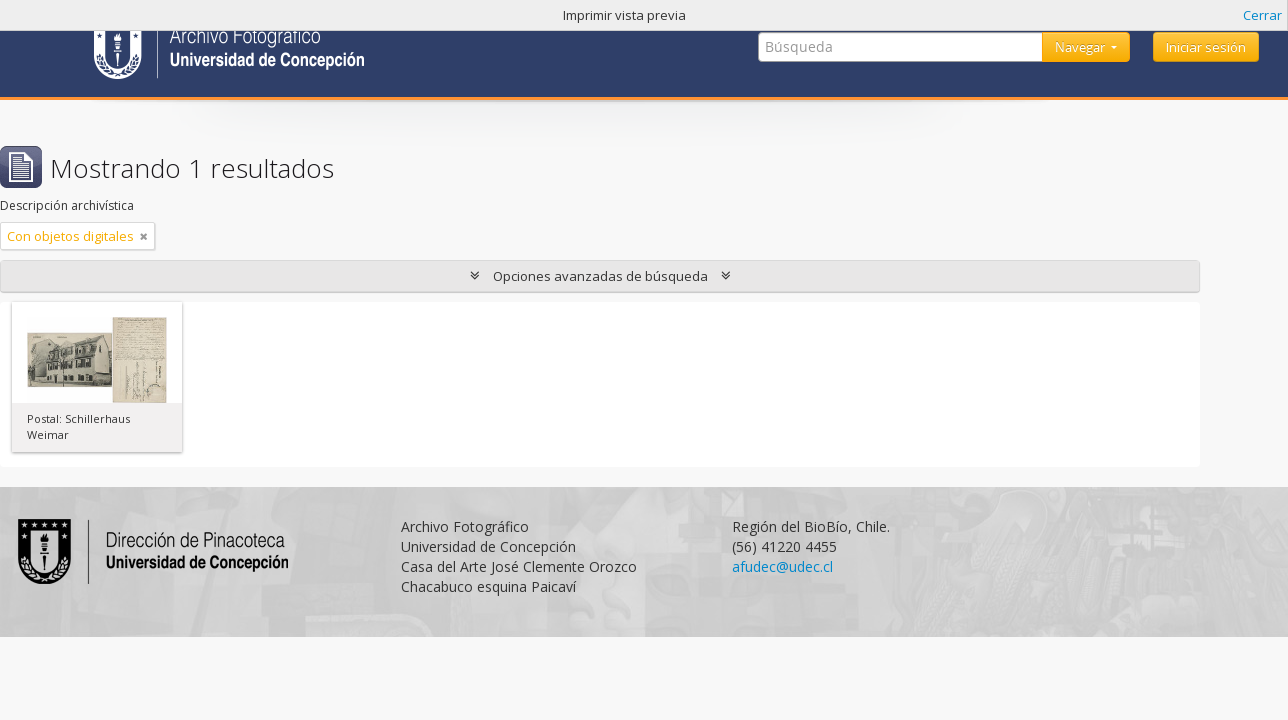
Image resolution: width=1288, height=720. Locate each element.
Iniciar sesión (1206, 47)
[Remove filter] (144, 236)
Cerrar (1262, 15)
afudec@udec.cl (782, 566)
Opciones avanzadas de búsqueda (600, 276)
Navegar (1081, 47)
